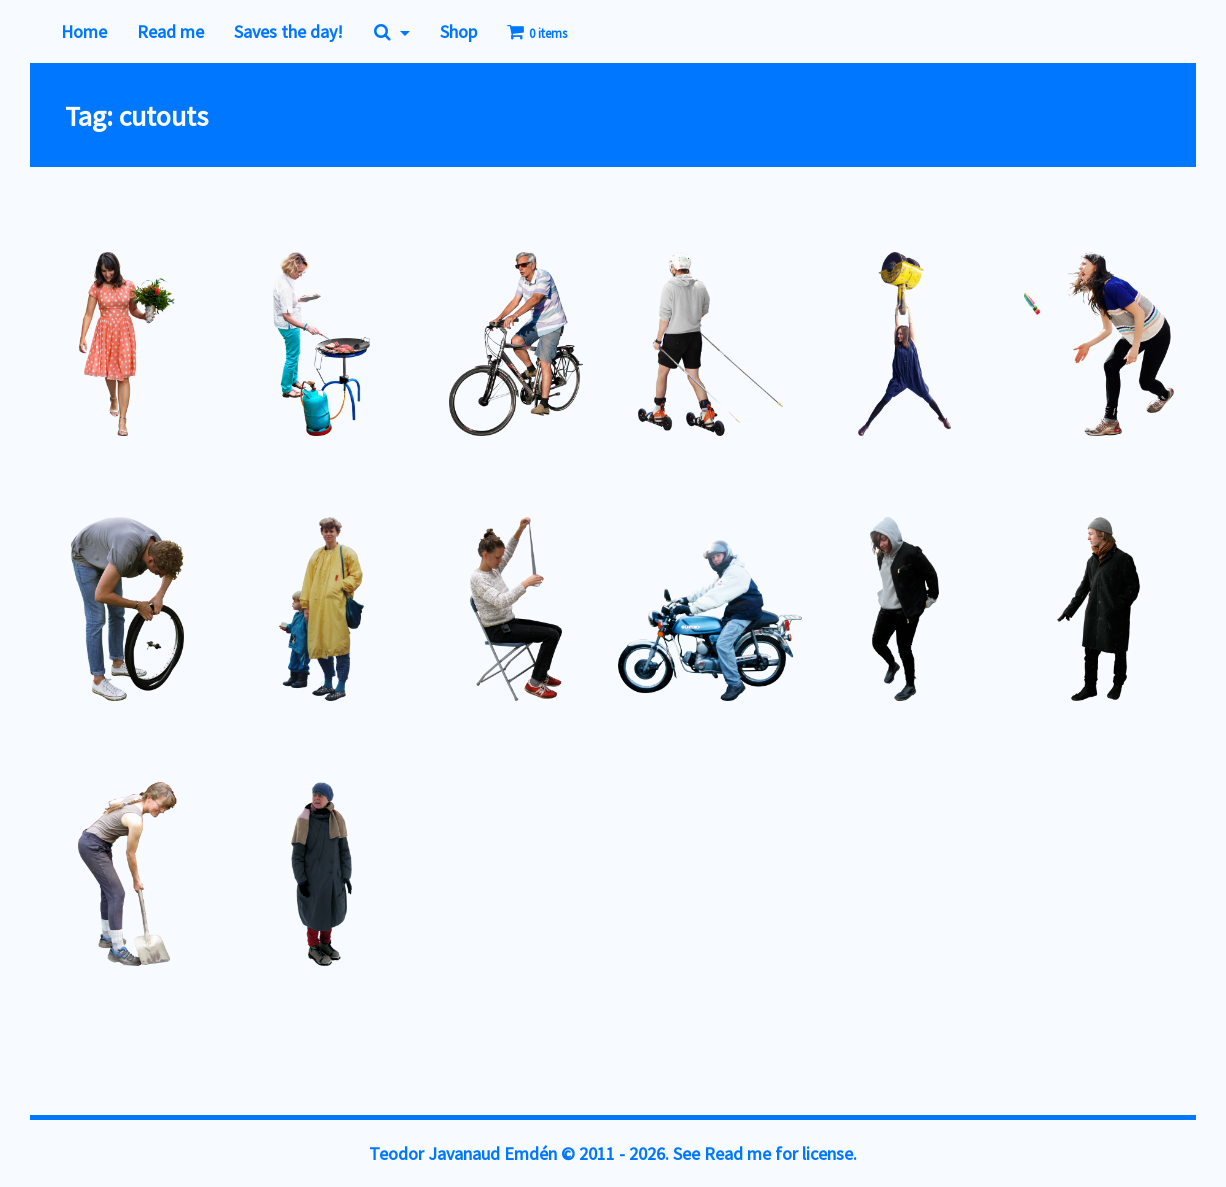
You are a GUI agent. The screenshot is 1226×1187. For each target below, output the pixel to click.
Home (84, 31)
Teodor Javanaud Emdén (463, 1153)
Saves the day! (288, 31)
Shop (458, 31)
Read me (170, 31)
